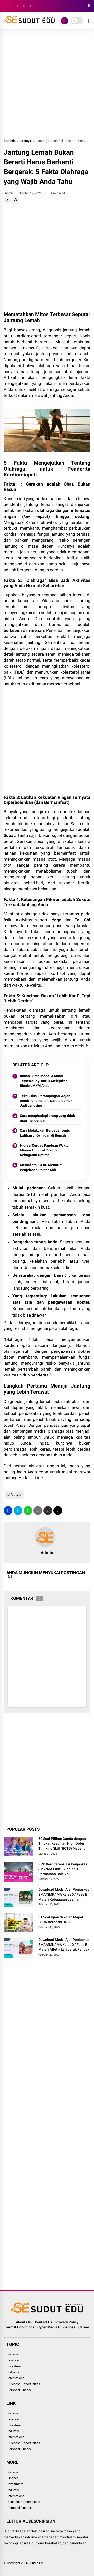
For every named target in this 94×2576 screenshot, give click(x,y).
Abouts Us (24, 2322)
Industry (13, 2372)
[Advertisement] (47, 83)
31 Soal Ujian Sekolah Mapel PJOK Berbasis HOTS (60, 1919)
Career (83, 2327)
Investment (15, 2366)
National (13, 2354)
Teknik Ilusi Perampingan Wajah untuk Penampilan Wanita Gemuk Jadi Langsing (46, 1100)
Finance (13, 2360)
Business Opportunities (23, 2384)
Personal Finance (19, 2390)
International (16, 2378)
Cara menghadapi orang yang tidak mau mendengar (47, 1118)
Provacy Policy (66, 2322)
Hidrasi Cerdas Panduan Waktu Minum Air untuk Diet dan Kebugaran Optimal (44, 1150)
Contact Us (43, 2322)
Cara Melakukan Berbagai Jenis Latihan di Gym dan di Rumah (45, 1132)
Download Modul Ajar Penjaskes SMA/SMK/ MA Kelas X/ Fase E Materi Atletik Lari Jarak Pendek (63, 1944)
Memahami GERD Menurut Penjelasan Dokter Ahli (41, 1167)
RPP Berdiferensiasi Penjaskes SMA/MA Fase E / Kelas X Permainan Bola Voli (62, 1869)
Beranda (10, 141)
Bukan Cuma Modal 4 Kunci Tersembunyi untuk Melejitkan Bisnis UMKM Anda (44, 1081)
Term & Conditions (19, 2327)
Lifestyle (26, 141)
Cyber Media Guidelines (56, 2327)
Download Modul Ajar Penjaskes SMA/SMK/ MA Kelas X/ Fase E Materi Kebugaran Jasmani (63, 1894)
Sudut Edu (37, 2563)
